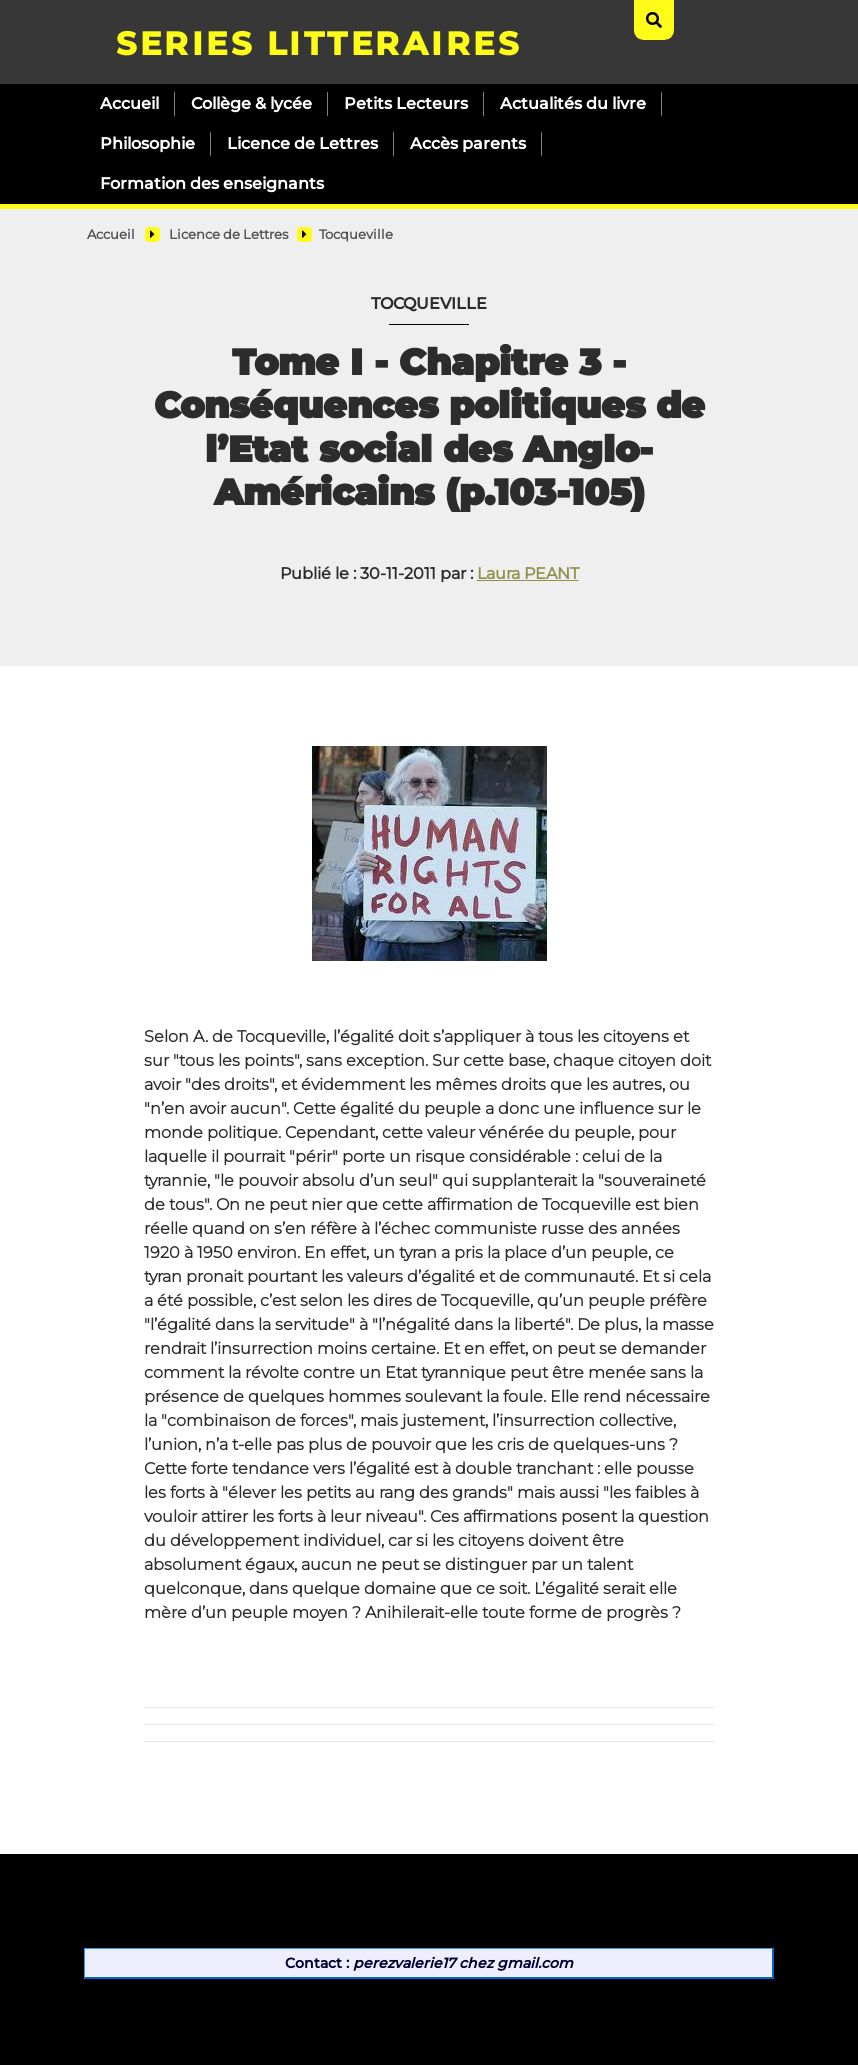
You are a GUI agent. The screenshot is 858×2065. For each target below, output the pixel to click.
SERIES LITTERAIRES (318, 43)
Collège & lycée (251, 103)
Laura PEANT (528, 573)
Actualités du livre (573, 103)
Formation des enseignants (212, 183)
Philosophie (147, 143)
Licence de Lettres (302, 143)
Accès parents (468, 143)
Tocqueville (356, 234)
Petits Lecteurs (406, 103)
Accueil (129, 103)
